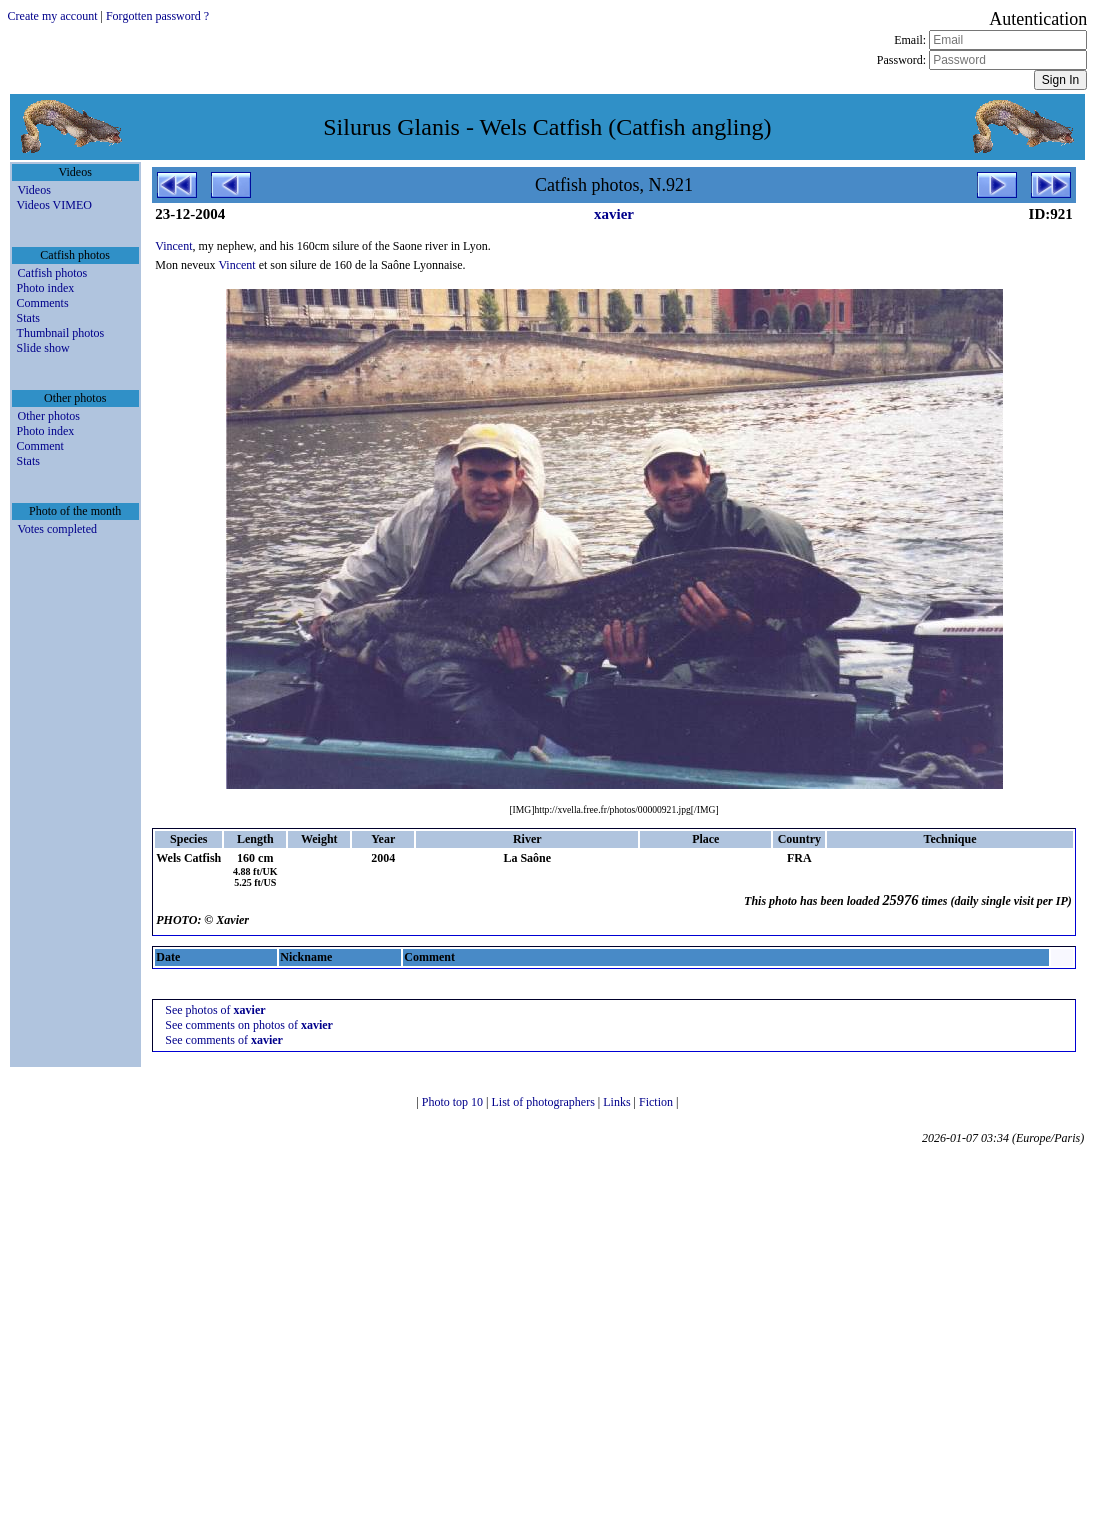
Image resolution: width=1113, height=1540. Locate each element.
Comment (40, 446)
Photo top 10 (454, 1102)
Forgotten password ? (157, 16)
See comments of (224, 1040)
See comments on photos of (249, 1025)
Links (618, 1102)
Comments (43, 303)
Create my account (53, 16)
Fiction (657, 1102)
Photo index (46, 288)
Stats (28, 318)
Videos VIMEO (54, 205)
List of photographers (545, 1102)
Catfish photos (53, 273)
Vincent (173, 246)
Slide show (43, 348)
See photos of (215, 1010)
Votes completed (57, 529)
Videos (34, 190)
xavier (614, 214)
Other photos (49, 416)
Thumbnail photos (61, 333)
